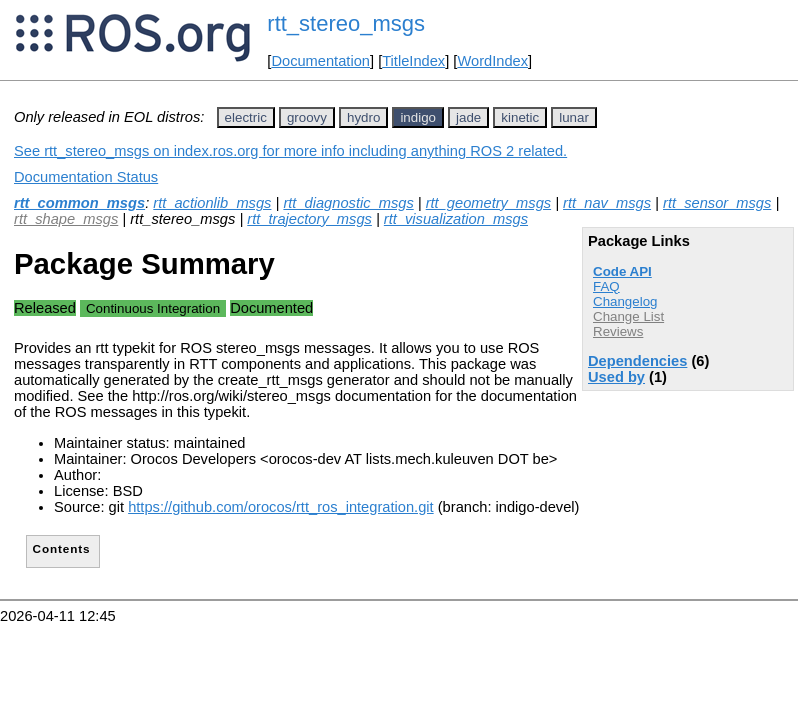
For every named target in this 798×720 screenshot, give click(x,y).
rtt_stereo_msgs (346, 23)
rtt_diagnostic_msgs (348, 203)
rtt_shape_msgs (66, 219)
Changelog (625, 301)
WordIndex (492, 61)
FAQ (606, 286)
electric (246, 117)
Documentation (320, 61)
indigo (418, 117)
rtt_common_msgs (79, 203)
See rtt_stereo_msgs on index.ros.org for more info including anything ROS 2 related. (290, 151)
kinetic (520, 117)
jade (468, 117)
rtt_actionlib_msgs (212, 203)
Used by (616, 377)
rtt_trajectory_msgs (309, 219)
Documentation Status (86, 177)
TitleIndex (413, 61)
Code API (622, 271)
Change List (628, 316)
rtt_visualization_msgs (456, 219)
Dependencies (637, 361)
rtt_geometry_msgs (488, 203)
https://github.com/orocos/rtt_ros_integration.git (281, 507)
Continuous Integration (153, 308)
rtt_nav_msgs (607, 203)
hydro (363, 117)
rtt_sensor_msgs (717, 203)
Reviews (618, 331)
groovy (307, 117)
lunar (574, 117)
